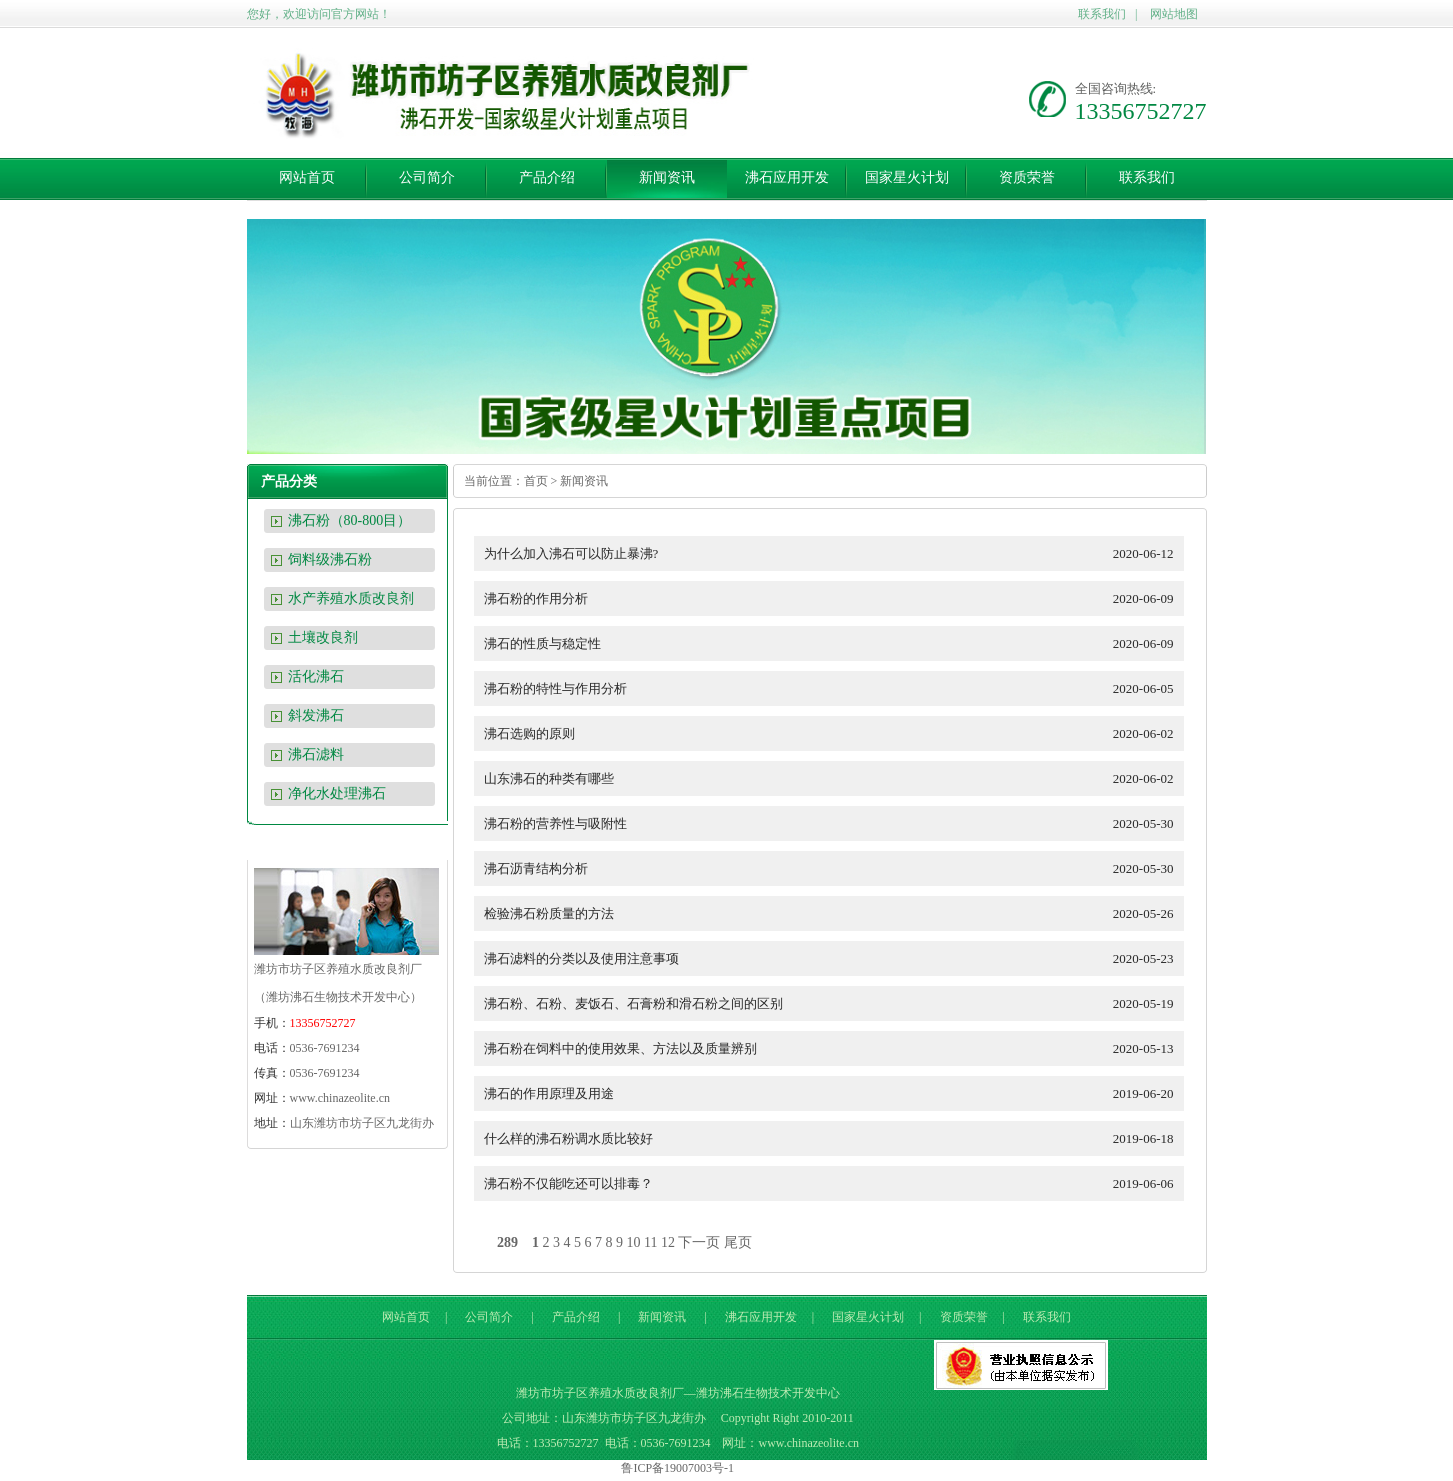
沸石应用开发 (787, 177)
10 (634, 1242)
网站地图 (1174, 14)
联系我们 (1102, 14)
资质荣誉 (1027, 177)
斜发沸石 (316, 715)
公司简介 (427, 177)
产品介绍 (547, 177)
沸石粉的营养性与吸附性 (834, 823)
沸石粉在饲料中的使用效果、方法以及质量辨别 (834, 1048)
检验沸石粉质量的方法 (834, 913)
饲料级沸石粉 (330, 559)
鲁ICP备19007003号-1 (677, 1468)
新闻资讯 (667, 177)
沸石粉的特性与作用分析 (834, 688)
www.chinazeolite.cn (340, 1098)
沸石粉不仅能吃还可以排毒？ (834, 1183)
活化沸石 (316, 676)
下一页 (699, 1242)
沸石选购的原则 (834, 733)
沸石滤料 (316, 754)
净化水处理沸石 (337, 793)
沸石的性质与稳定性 (834, 643)
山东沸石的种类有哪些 (834, 778)
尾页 (738, 1242)
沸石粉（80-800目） (350, 520)
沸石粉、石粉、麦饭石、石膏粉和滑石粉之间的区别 (834, 1003)
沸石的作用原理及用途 (834, 1093)
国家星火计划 (907, 177)
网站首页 (307, 177)
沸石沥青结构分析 (834, 868)
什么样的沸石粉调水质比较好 (834, 1138)
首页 (536, 481)
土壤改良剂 (323, 637)
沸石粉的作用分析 (834, 598)
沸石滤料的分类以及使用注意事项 (834, 958)
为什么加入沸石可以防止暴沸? (834, 553)
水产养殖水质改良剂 (351, 598)
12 (668, 1242)
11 (650, 1242)
